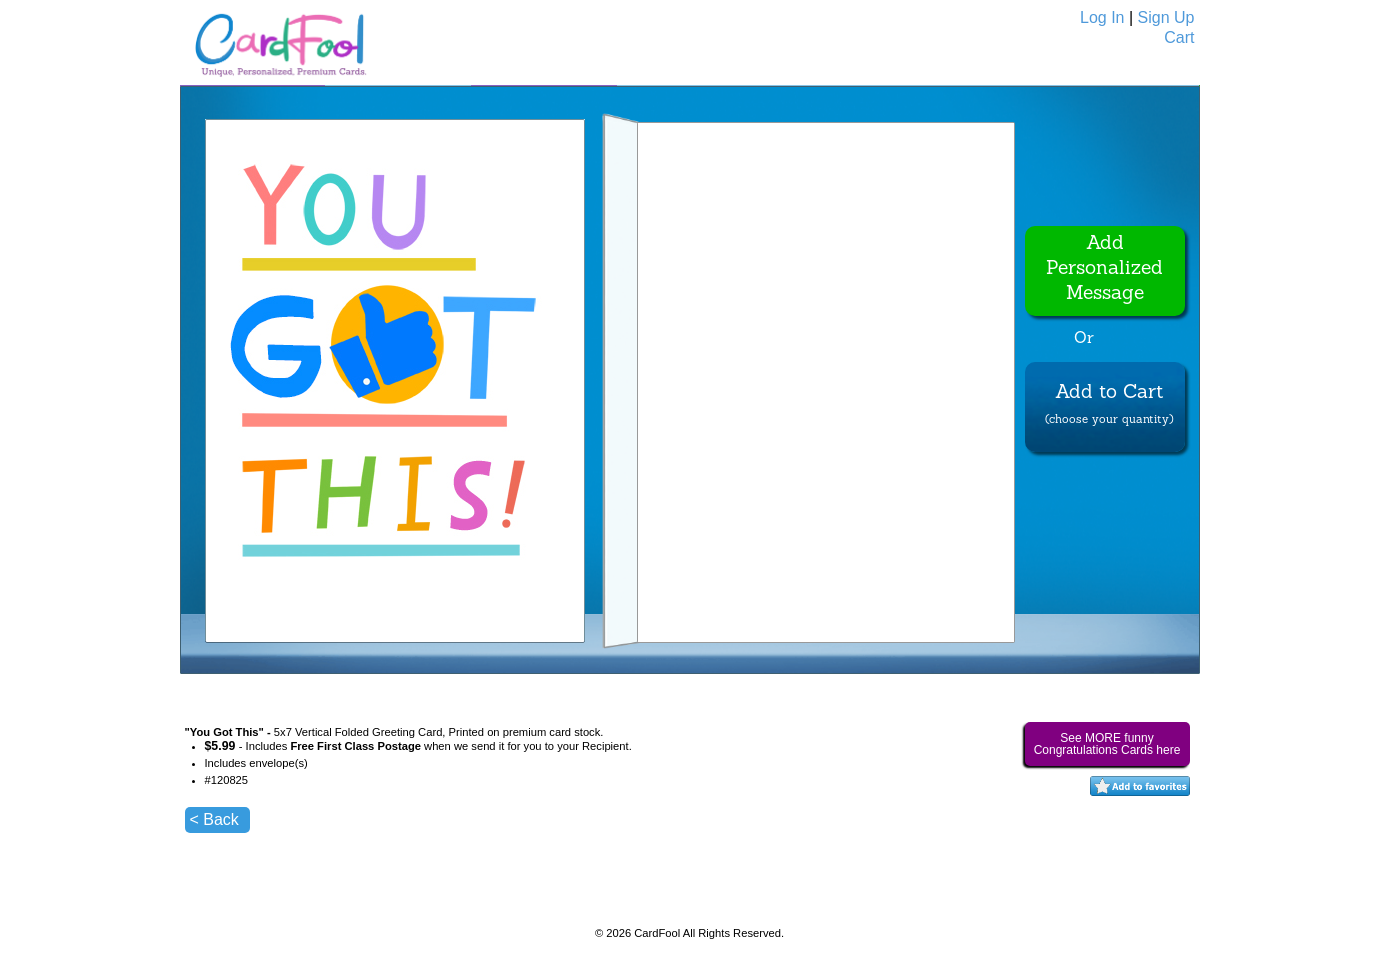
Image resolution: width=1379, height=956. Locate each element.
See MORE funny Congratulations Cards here (1107, 744)
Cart (1179, 37)
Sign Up (1166, 17)
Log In (1102, 17)
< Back (214, 819)
